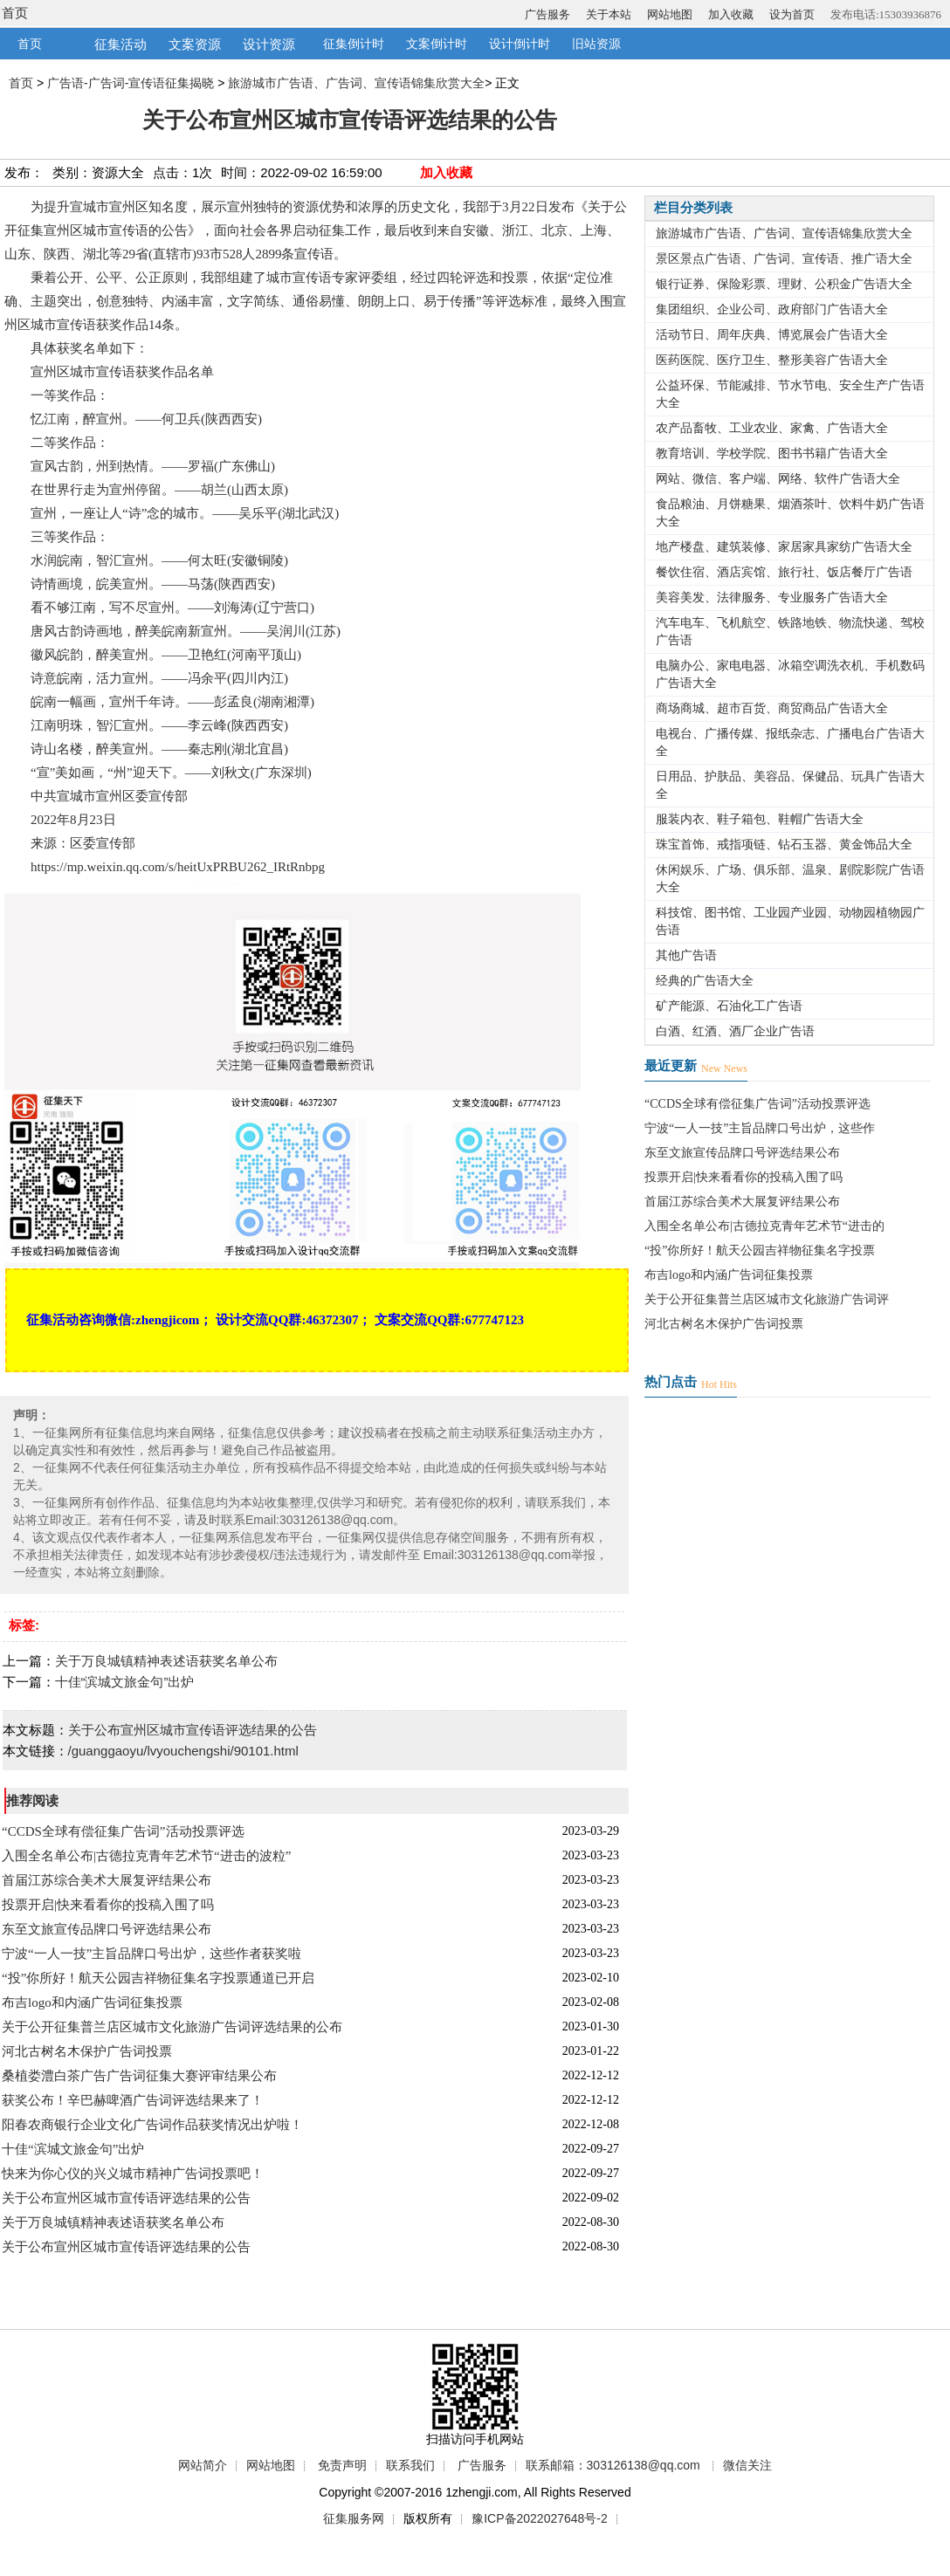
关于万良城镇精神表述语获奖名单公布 (166, 1660)
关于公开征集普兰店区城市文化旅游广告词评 (766, 1299)
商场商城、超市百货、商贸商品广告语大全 (772, 708)
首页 (15, 12)
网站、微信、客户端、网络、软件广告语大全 (778, 478)
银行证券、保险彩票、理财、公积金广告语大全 (784, 284)
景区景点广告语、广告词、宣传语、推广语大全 (784, 258)
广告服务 (547, 14)
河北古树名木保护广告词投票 (87, 2051)
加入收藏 (731, 14)
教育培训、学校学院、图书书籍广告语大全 (772, 453)
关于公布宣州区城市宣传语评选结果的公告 (192, 1729)
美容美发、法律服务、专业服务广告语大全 (772, 597)
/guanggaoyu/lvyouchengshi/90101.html (183, 1750)
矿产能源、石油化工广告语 (729, 1006)
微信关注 (747, 2465)
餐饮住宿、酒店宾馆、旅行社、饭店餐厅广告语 (784, 572)
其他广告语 (686, 955)
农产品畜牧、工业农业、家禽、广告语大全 (772, 428)
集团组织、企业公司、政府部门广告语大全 (772, 309)
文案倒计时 (436, 44)
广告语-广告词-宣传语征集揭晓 (130, 83)
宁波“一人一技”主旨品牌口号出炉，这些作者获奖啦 (151, 1954)
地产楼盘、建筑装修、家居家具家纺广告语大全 (784, 546)
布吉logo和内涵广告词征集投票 (92, 2002)
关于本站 (608, 14)
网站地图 (669, 14)
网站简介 (202, 2465)
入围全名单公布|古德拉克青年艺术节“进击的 (764, 1226)
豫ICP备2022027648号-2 (540, 2518)
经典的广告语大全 (705, 980)
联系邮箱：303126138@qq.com (613, 2465)
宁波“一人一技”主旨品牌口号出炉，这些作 (759, 1128)
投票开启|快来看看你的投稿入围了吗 (108, 1905)
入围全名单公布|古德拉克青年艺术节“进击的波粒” (146, 1856)
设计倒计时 (519, 44)
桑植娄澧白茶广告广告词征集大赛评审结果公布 (139, 2076)
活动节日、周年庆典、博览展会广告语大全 (772, 334)
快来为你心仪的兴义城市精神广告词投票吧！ (133, 2174)
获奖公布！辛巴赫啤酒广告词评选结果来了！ (133, 2100)
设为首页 (792, 14)
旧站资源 (596, 44)
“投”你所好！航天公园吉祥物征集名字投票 (759, 1250)
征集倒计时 (353, 44)
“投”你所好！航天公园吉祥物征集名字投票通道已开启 (158, 1978)
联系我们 (410, 2465)
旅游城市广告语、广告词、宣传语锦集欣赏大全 (356, 83)
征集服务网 (353, 2518)
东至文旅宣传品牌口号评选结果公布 (106, 1929)
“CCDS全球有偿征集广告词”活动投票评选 (123, 1831)
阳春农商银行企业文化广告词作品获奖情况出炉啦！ (152, 2125)
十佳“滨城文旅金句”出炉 (125, 1681)
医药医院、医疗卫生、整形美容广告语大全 (772, 360)
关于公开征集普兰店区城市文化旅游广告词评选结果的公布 (172, 2027)
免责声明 (342, 2465)
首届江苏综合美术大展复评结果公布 (106, 1880)
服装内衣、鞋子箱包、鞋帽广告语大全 (760, 819)
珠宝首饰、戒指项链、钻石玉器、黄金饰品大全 (784, 844)
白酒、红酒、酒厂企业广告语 (735, 1031)
